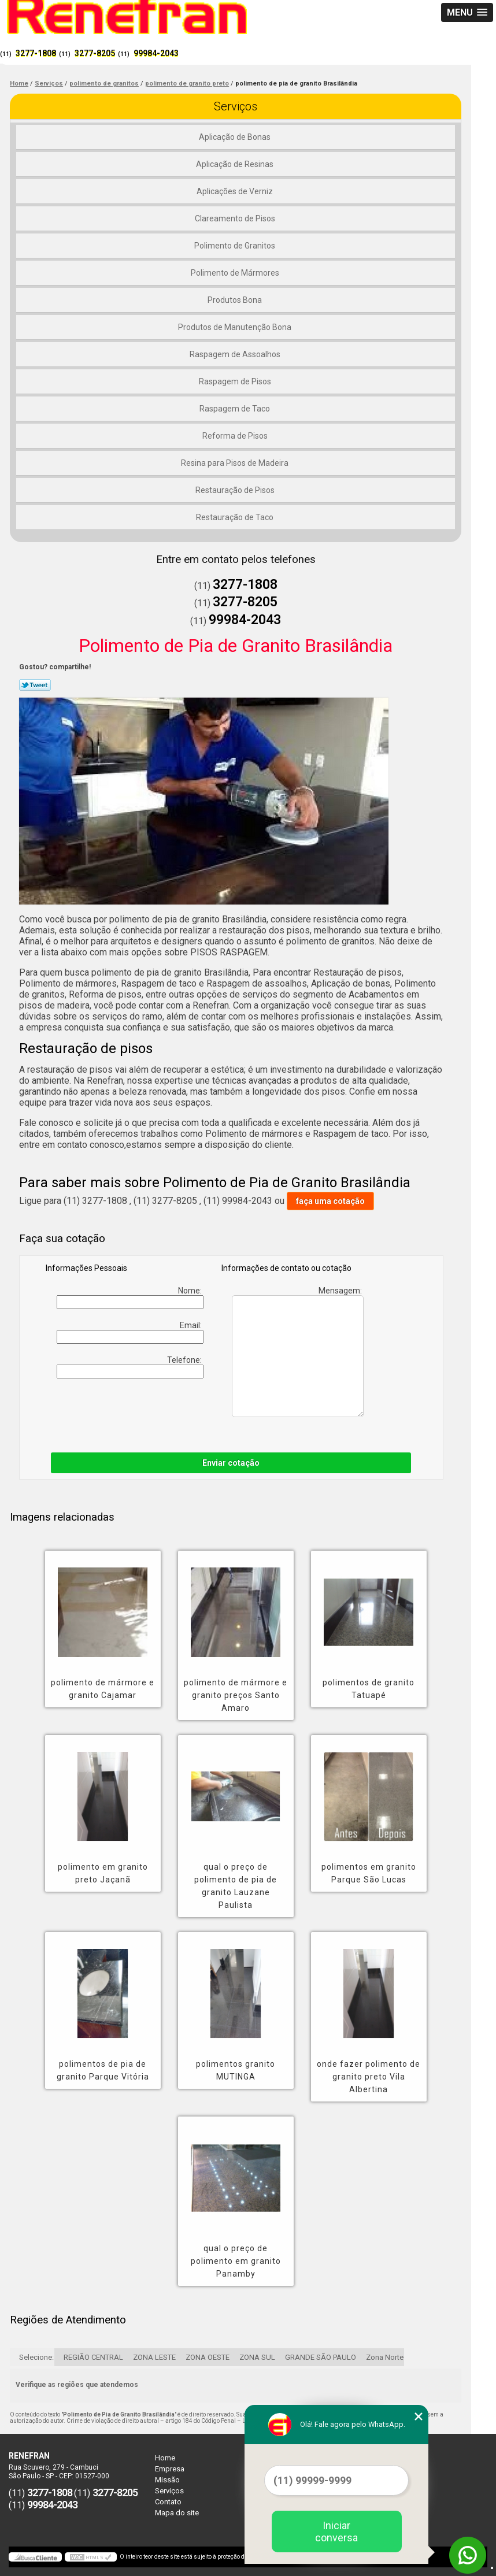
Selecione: (36, 2357)
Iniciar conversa (336, 2531)
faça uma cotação (330, 1201)
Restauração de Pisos (235, 490)
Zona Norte (385, 2357)
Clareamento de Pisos (236, 218)
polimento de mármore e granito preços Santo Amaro (235, 1695)
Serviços (235, 106)
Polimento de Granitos (235, 245)
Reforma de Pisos (235, 435)
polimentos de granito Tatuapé (368, 1689)
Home (165, 2457)
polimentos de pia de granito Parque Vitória (103, 2070)
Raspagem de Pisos (236, 381)
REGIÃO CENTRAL (93, 2357)
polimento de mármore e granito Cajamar (102, 1689)
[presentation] (119, 1412)
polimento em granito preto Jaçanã (103, 1873)
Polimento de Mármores (236, 272)
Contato (168, 2501)
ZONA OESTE (208, 2357)
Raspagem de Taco (235, 408)
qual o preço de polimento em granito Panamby (236, 2261)
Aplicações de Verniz (236, 191)
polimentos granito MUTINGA (235, 2070)
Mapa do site (177, 2512)
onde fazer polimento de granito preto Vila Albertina (368, 2076)
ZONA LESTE (154, 2357)
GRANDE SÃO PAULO (320, 2357)
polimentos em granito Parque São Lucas (368, 1873)
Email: (130, 1332)
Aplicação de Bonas (235, 137)
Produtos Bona (236, 300)
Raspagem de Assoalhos (236, 354)
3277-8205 (95, 53)
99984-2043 (156, 53)
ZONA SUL (257, 2357)
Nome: (130, 1297)
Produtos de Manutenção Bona (235, 327)
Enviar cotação (231, 1462)
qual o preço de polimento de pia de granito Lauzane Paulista (235, 1886)
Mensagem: (298, 1351)
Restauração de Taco (235, 517)
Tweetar (35, 685)
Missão (167, 2479)
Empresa (169, 2468)
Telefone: (130, 1366)
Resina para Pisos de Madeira (235, 463)
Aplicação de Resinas (235, 164)
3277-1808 (36, 53)
